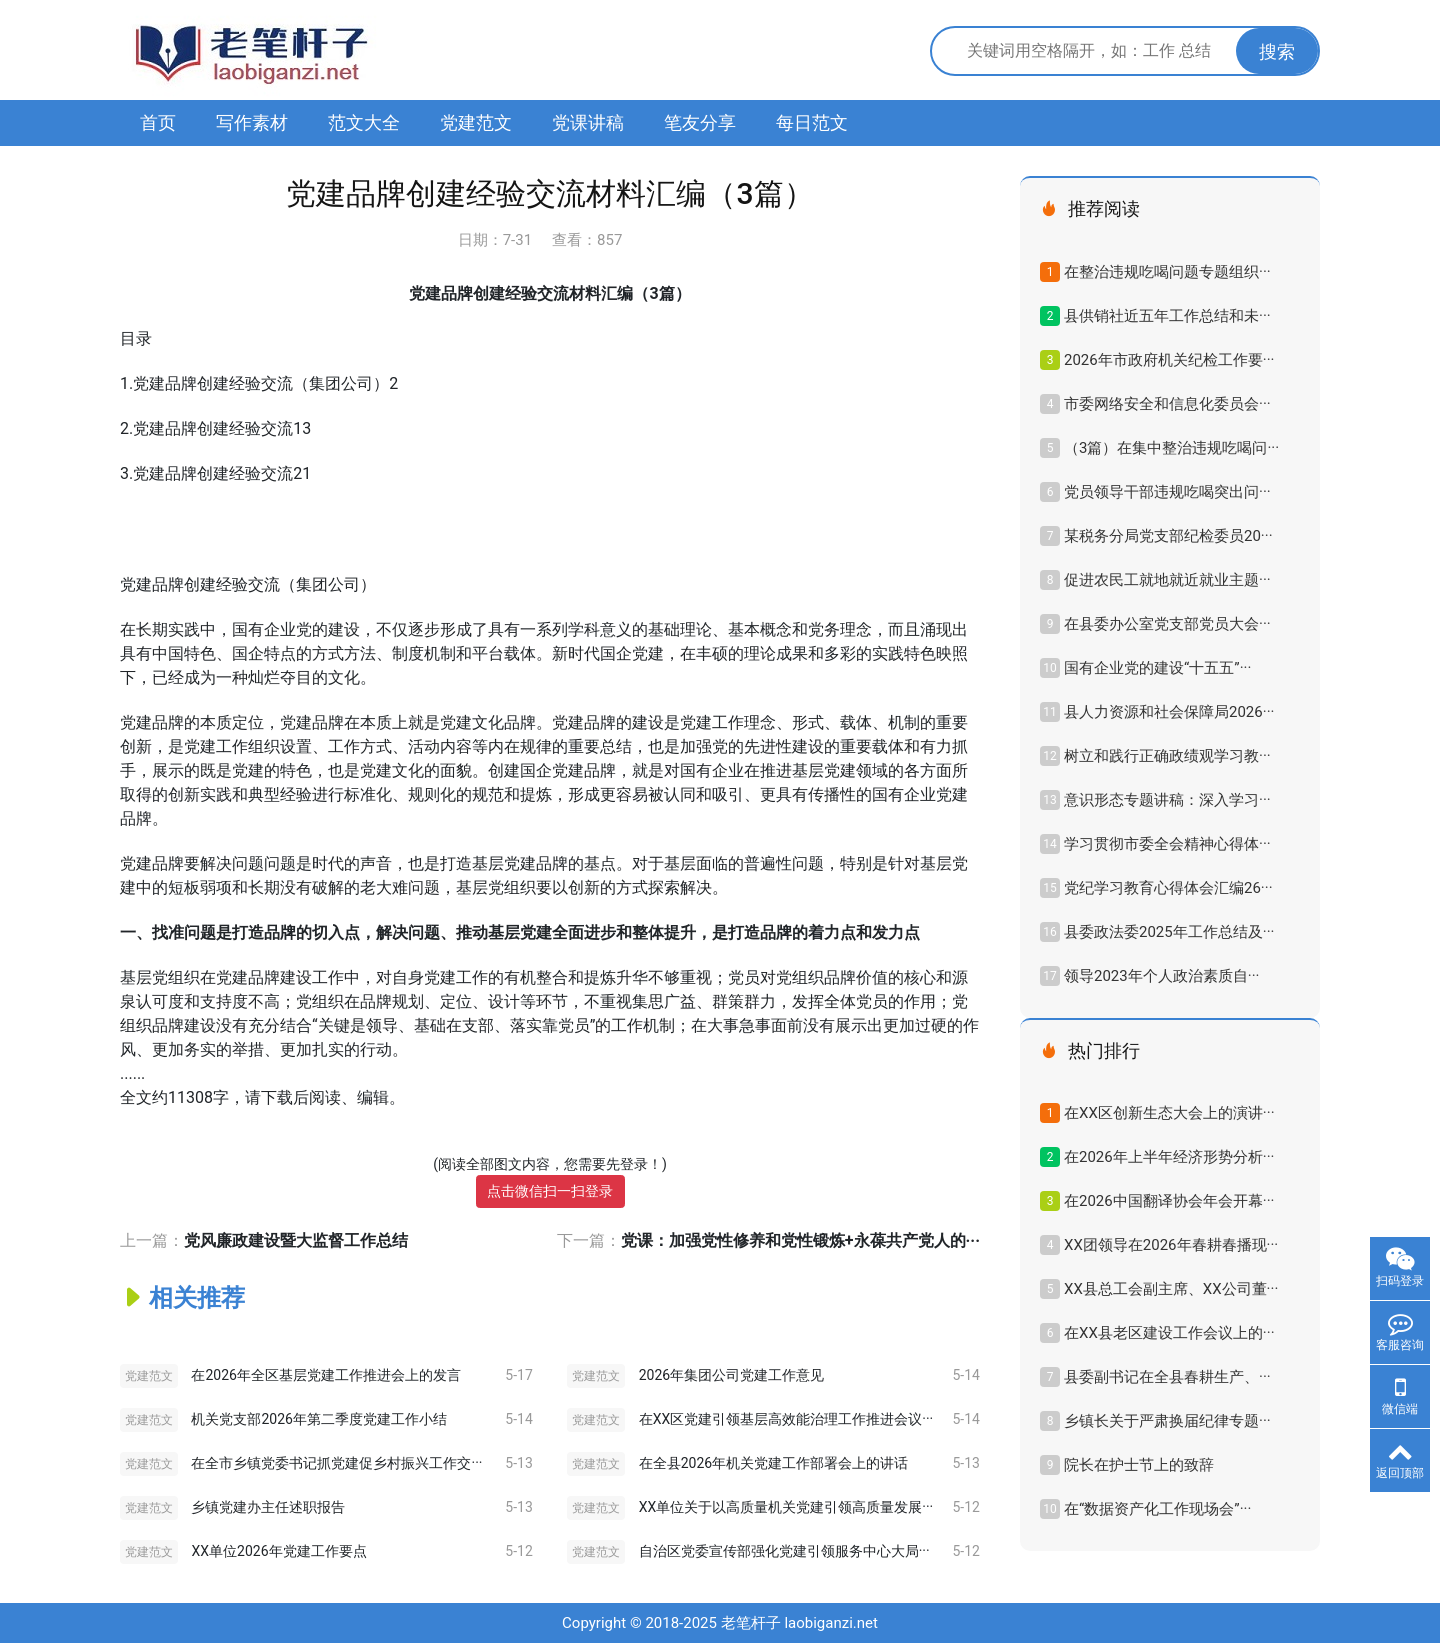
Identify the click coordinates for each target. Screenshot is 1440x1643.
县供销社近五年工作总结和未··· (1167, 316)
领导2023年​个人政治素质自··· (1161, 976)
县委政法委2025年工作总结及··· (1169, 932)
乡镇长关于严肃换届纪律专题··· (1167, 1421)
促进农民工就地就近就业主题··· (1167, 580)
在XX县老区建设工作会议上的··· (1169, 1333)
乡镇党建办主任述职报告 (268, 1507)
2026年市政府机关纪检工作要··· (1169, 360)
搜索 (1277, 51)
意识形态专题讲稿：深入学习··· (1167, 800)
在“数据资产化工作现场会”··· (1157, 1509)
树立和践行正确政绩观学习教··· (1167, 756)
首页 (158, 122)
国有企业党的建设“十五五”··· (1157, 668)
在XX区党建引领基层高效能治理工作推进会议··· (786, 1419)
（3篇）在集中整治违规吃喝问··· (1171, 448)
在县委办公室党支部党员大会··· (1167, 624)
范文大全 (364, 122)
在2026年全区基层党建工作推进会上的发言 (325, 1375)
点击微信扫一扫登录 (550, 1191)
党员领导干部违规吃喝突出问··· (1167, 492)
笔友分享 (700, 122)
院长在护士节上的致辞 (1139, 1465)
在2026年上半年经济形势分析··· (1169, 1157)
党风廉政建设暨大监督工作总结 (296, 1240)
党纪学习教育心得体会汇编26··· (1168, 888)
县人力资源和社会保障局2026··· (1169, 712)
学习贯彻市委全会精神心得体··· (1167, 844)
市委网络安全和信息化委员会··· (1167, 404)
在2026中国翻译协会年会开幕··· (1169, 1201)
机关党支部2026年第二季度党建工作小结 (318, 1419)
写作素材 (252, 122)
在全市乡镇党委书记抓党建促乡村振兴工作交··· (336, 1463)
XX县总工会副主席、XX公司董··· (1171, 1289)
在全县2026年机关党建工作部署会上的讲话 (773, 1463)
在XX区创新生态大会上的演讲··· (1169, 1113)
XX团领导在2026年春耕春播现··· (1171, 1245)
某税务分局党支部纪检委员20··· (1168, 536)
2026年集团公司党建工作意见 (731, 1375)
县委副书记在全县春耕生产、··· (1167, 1377)
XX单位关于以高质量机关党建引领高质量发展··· (786, 1507)
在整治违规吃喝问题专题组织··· (1167, 272)
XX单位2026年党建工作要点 (278, 1551)
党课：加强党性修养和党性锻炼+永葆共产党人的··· (800, 1240)
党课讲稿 (588, 122)
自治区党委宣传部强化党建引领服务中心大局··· (784, 1551)
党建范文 (476, 122)
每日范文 (812, 122)
